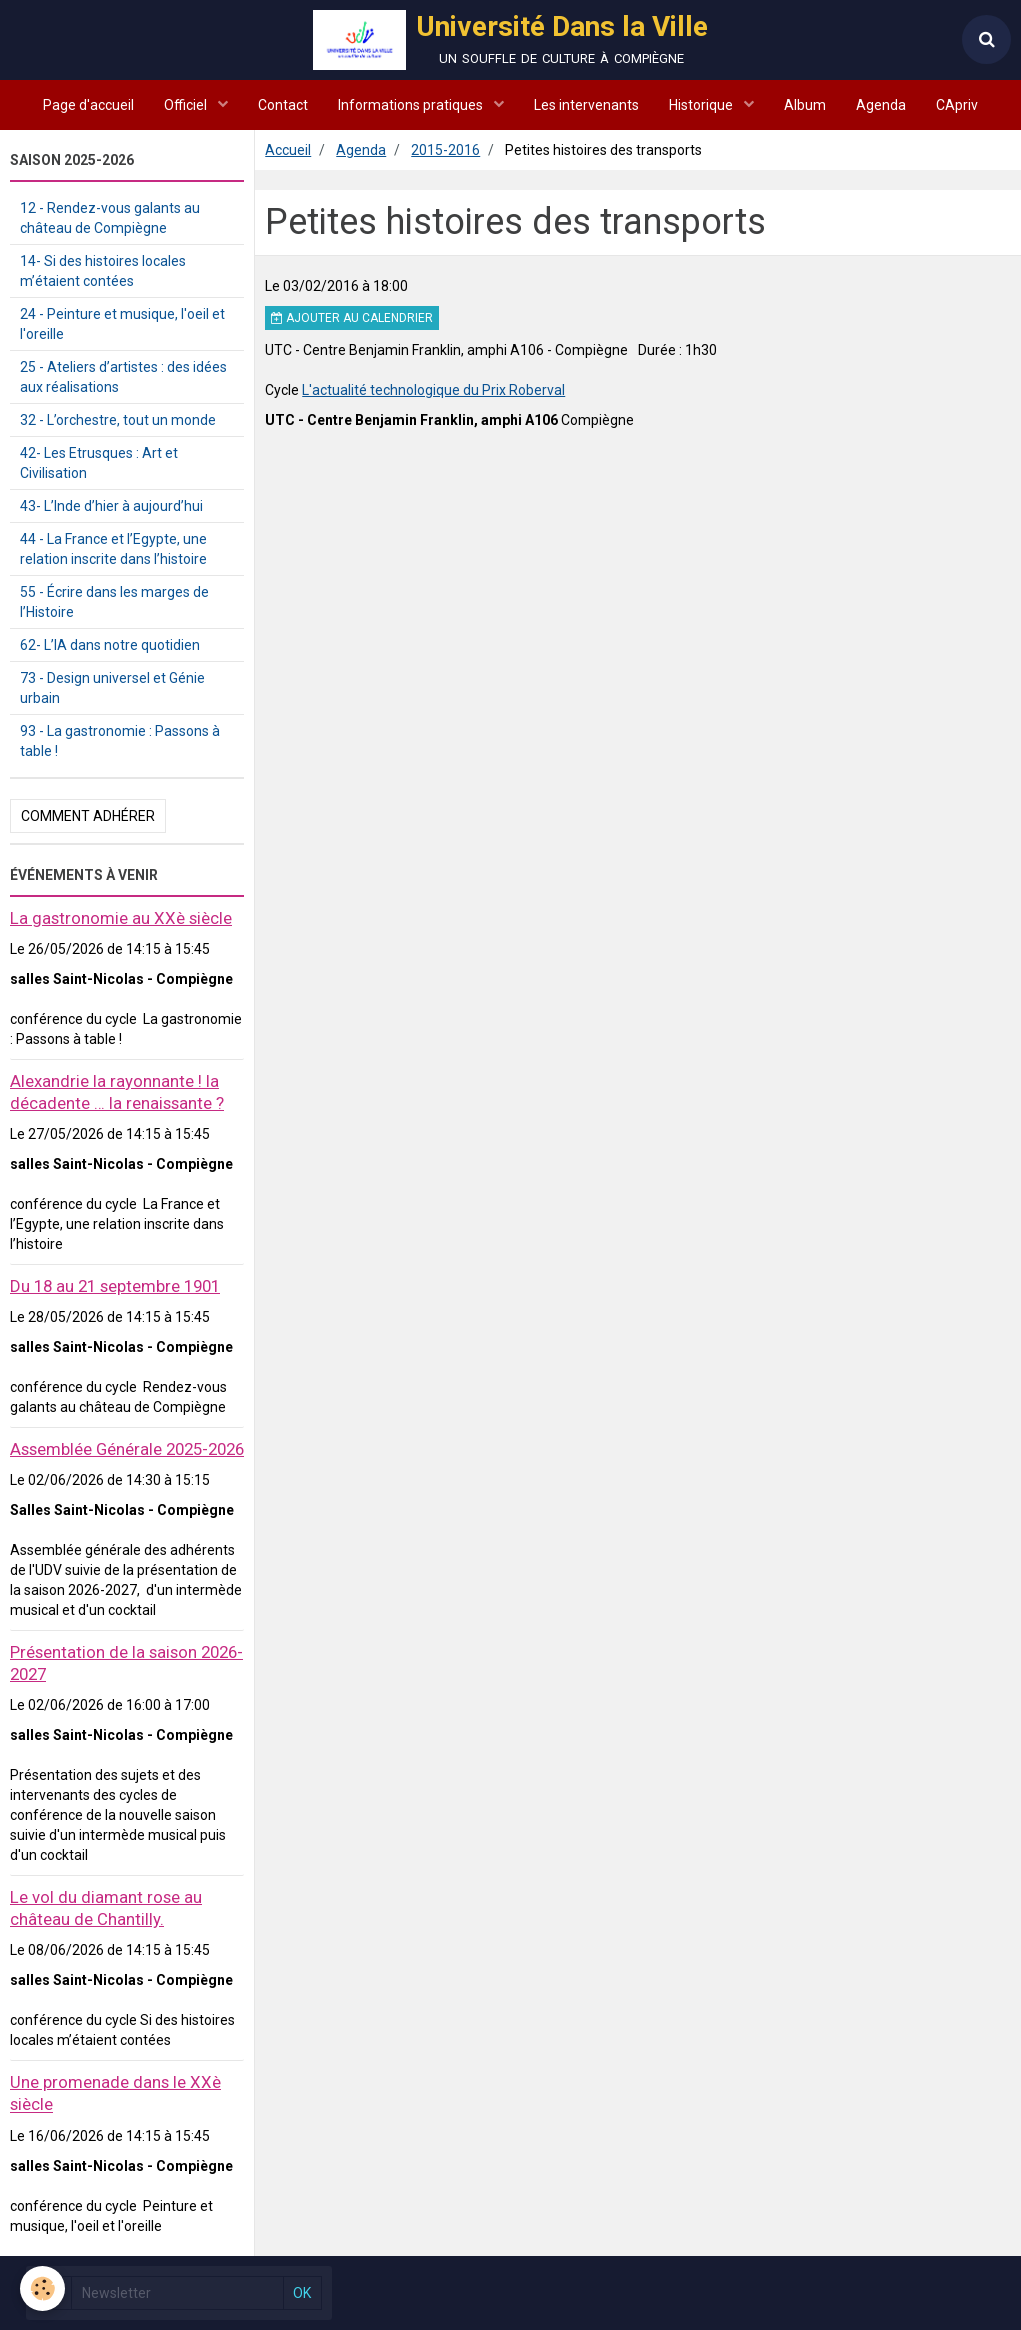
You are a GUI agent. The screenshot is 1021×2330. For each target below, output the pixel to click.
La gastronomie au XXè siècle (121, 918)
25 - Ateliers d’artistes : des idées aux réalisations (123, 377)
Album (805, 105)
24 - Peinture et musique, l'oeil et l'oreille (122, 324)
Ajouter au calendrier (352, 318)
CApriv (957, 105)
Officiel (187, 105)
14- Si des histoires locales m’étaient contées (103, 271)
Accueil (288, 150)
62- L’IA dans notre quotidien (110, 645)
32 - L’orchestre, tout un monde (118, 420)
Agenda (881, 105)
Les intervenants (586, 105)
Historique (702, 105)
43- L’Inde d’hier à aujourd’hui (111, 506)
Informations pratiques (412, 105)
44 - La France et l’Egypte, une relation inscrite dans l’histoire (113, 549)
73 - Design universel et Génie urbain (112, 688)
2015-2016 (445, 150)
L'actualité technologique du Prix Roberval (433, 390)
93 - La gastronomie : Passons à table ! (120, 741)
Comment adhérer (88, 816)
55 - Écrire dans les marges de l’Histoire (114, 602)
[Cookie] (42, 2288)
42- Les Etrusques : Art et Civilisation (99, 463)
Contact (283, 105)
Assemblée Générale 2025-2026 (127, 1449)
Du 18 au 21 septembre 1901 (115, 1286)
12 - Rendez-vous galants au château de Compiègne (110, 218)
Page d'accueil (88, 105)
